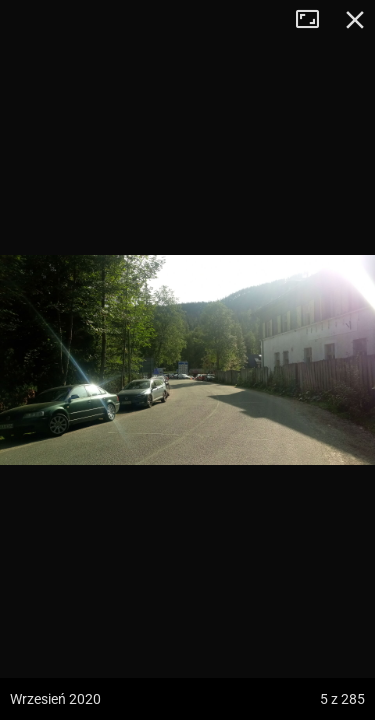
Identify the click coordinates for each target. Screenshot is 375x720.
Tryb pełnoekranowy (315, 20)
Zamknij (355, 20)
